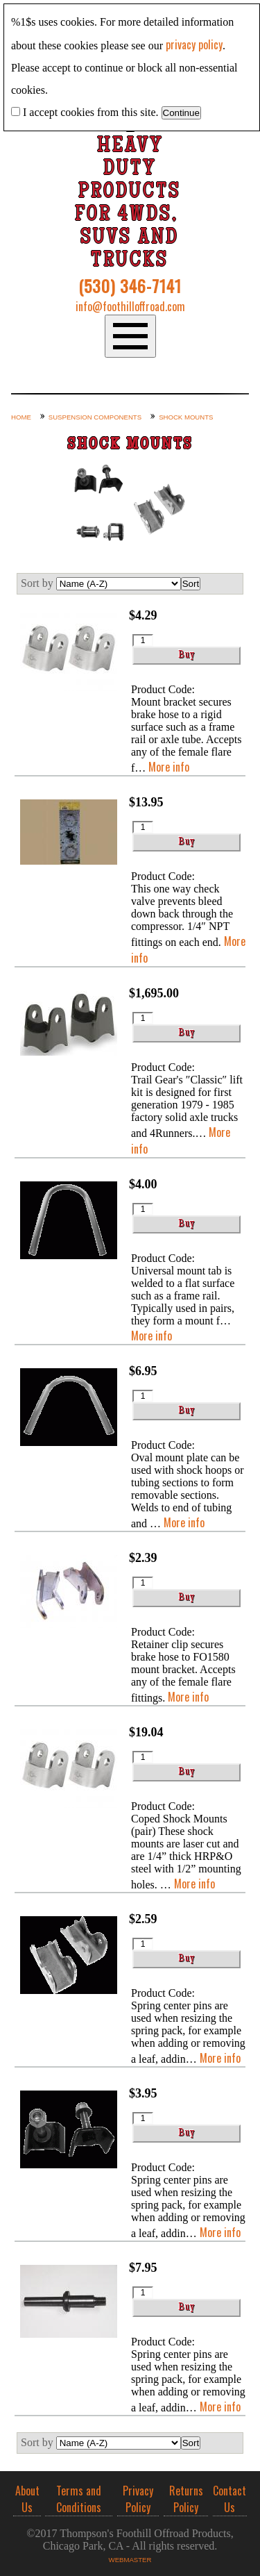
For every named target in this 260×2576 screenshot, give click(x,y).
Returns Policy (186, 2499)
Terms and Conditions (78, 2499)
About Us (27, 2499)
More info (168, 766)
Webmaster (130, 2559)
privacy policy (194, 44)
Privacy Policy (138, 2499)
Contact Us (229, 2499)
